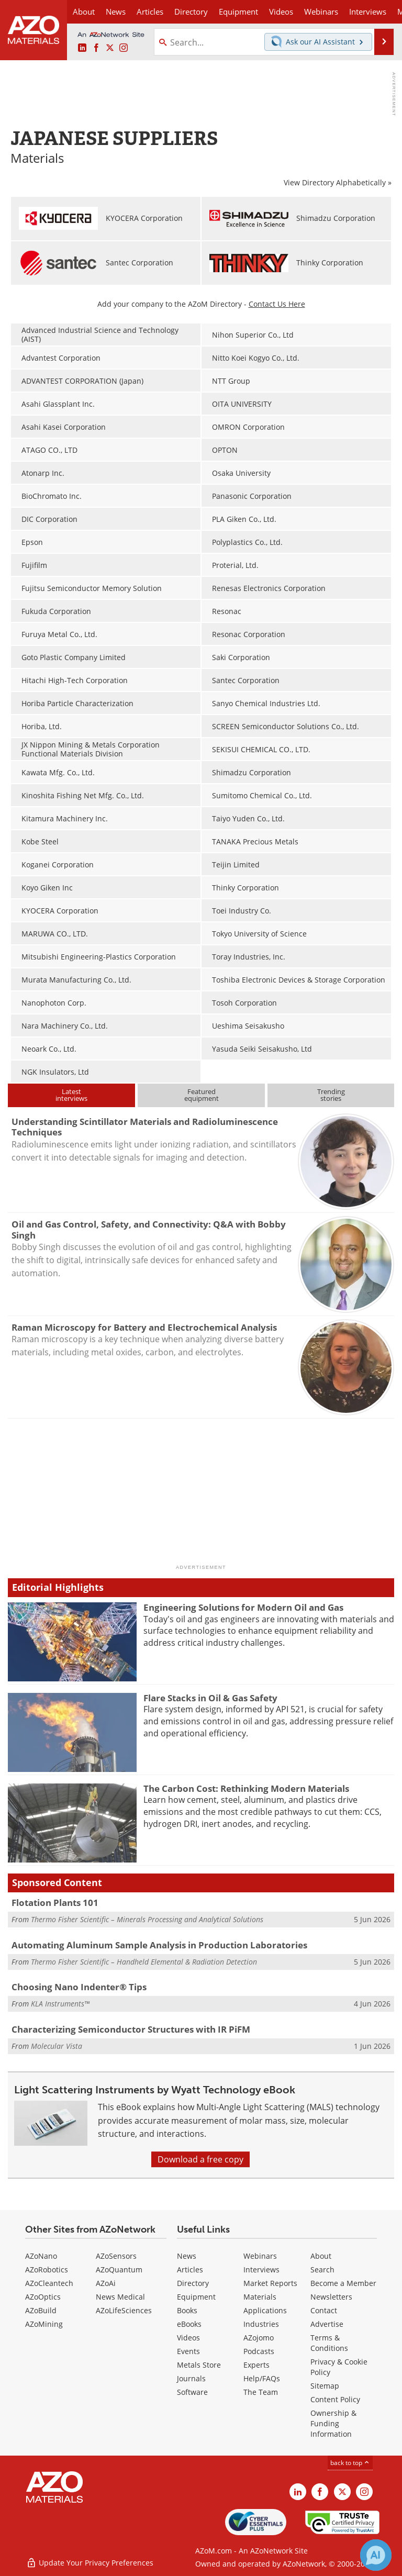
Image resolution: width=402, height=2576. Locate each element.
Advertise (326, 2324)
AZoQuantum (119, 2269)
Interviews (261, 2269)
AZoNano (41, 2256)
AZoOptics (43, 2297)
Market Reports (270, 2283)
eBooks (189, 2324)
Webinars (260, 2256)
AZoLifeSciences (124, 2310)
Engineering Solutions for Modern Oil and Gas (243, 1607)
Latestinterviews (71, 1095)
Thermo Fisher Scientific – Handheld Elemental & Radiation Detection (144, 1962)
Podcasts (258, 2351)
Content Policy (335, 2399)
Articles (190, 2269)
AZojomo (258, 2338)
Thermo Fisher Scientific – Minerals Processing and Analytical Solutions (147, 1919)
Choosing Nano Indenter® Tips (79, 1987)
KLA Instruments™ (60, 2004)
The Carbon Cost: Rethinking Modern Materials (246, 1788)
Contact (323, 2310)
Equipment (196, 2297)
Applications (265, 2310)
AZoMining (44, 2324)
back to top (350, 2462)
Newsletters (331, 2297)
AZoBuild (41, 2310)
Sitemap (324, 2386)
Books (187, 2310)
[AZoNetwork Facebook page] (96, 48)
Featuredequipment (201, 1095)
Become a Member (343, 2283)
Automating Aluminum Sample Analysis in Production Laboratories (159, 1945)
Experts (256, 2365)
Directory (191, 11)
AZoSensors (116, 2256)
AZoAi (106, 2283)
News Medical (120, 2297)
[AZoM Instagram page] (123, 48)
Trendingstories (331, 1095)
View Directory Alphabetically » (338, 182)
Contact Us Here (277, 304)
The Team (260, 2392)
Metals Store (199, 2365)
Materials (259, 2297)
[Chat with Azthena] (376, 2555)
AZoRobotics (46, 2269)
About (320, 2256)
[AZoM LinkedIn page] (82, 48)
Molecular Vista (56, 2046)
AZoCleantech (49, 2283)
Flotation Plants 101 (55, 1903)
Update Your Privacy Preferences (89, 2563)
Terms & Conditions (329, 2343)
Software (192, 2392)
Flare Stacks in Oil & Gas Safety (210, 1698)
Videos (188, 2338)
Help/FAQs (261, 2378)
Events (188, 2351)
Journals (191, 2378)
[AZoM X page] (110, 48)
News (186, 2256)
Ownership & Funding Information (333, 2423)
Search (322, 2269)
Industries (261, 2324)
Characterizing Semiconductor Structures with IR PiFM (131, 2029)
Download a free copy (200, 2159)
